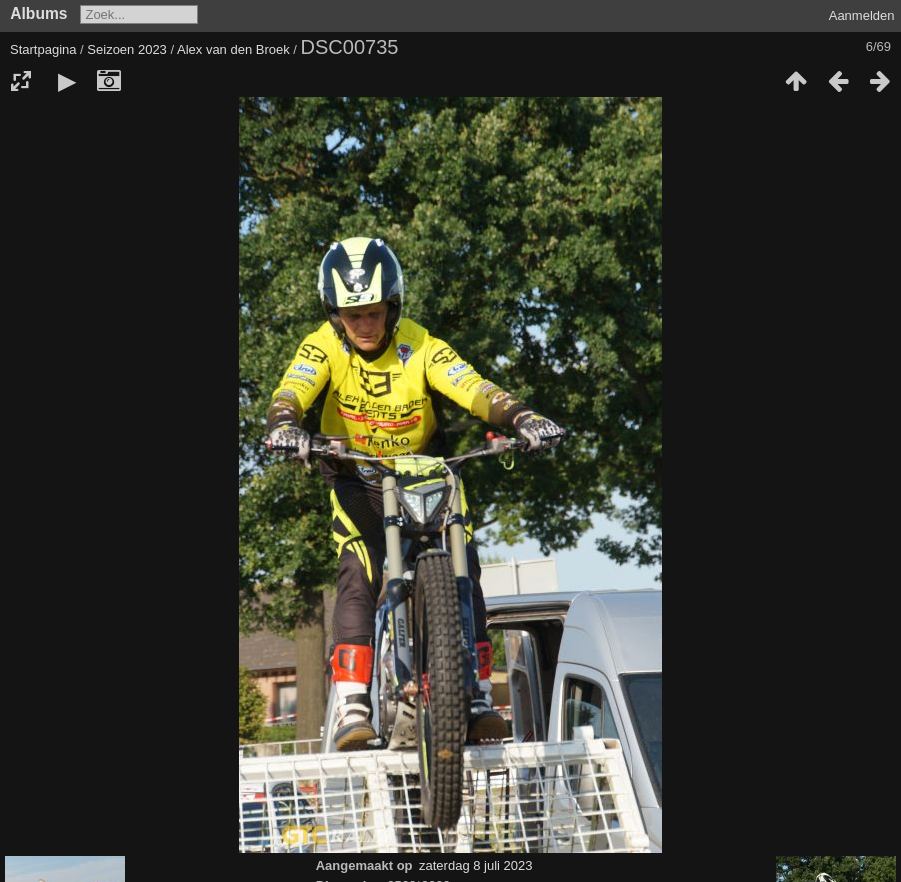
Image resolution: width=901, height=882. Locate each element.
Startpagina (43, 49)
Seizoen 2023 (127, 49)
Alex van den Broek (233, 49)
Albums (38, 13)
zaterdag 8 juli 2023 (475, 865)
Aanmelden (862, 15)
